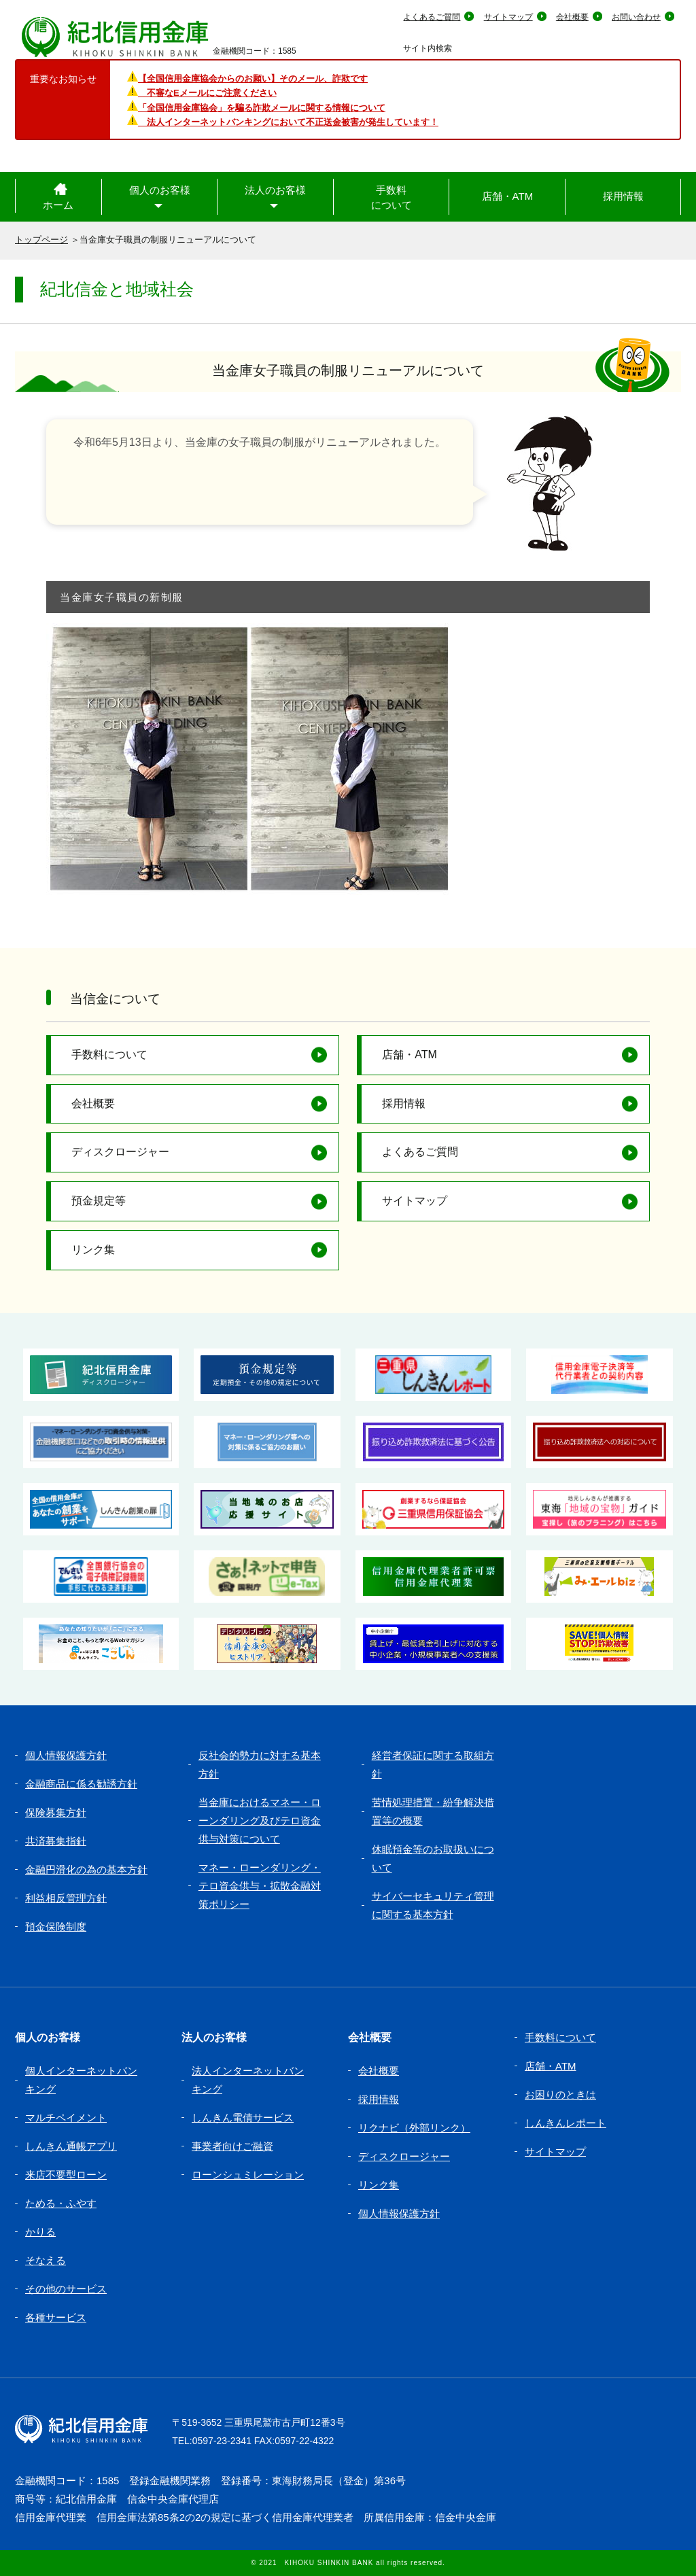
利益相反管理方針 (66, 1898)
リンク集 (93, 1249)
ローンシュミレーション (248, 2174)
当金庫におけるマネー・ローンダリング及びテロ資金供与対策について (259, 1820)
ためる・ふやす (61, 2203)
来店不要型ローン (66, 2174)
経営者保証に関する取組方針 (433, 1764)
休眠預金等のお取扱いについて (433, 1858)
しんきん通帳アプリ (71, 2146)
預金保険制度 (55, 1926)
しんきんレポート (565, 2123)
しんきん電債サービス (243, 2117)
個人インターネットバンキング (81, 2080)
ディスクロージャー (120, 1152)
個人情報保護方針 (66, 1755)
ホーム (58, 205)
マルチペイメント (66, 2117)
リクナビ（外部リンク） (414, 2128)
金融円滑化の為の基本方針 (86, 1869)
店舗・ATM (508, 196)
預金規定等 (98, 1200)
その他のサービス (66, 2289)
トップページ (41, 239)
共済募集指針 (55, 1841)
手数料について (391, 197)
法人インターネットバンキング (248, 2080)
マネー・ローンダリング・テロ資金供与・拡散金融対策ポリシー (259, 1886)
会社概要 (572, 17)
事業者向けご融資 (232, 2146)
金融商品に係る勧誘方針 (81, 1784)
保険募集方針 (55, 1812)
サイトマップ (508, 17)
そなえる (45, 2260)
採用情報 (623, 196)
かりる (40, 2232)
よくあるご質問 (431, 17)
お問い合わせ (636, 17)
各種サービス (55, 2317)
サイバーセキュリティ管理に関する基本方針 (433, 1905)
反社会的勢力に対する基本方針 (259, 1764)
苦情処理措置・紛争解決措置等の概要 (433, 1811)
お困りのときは (560, 2094)
